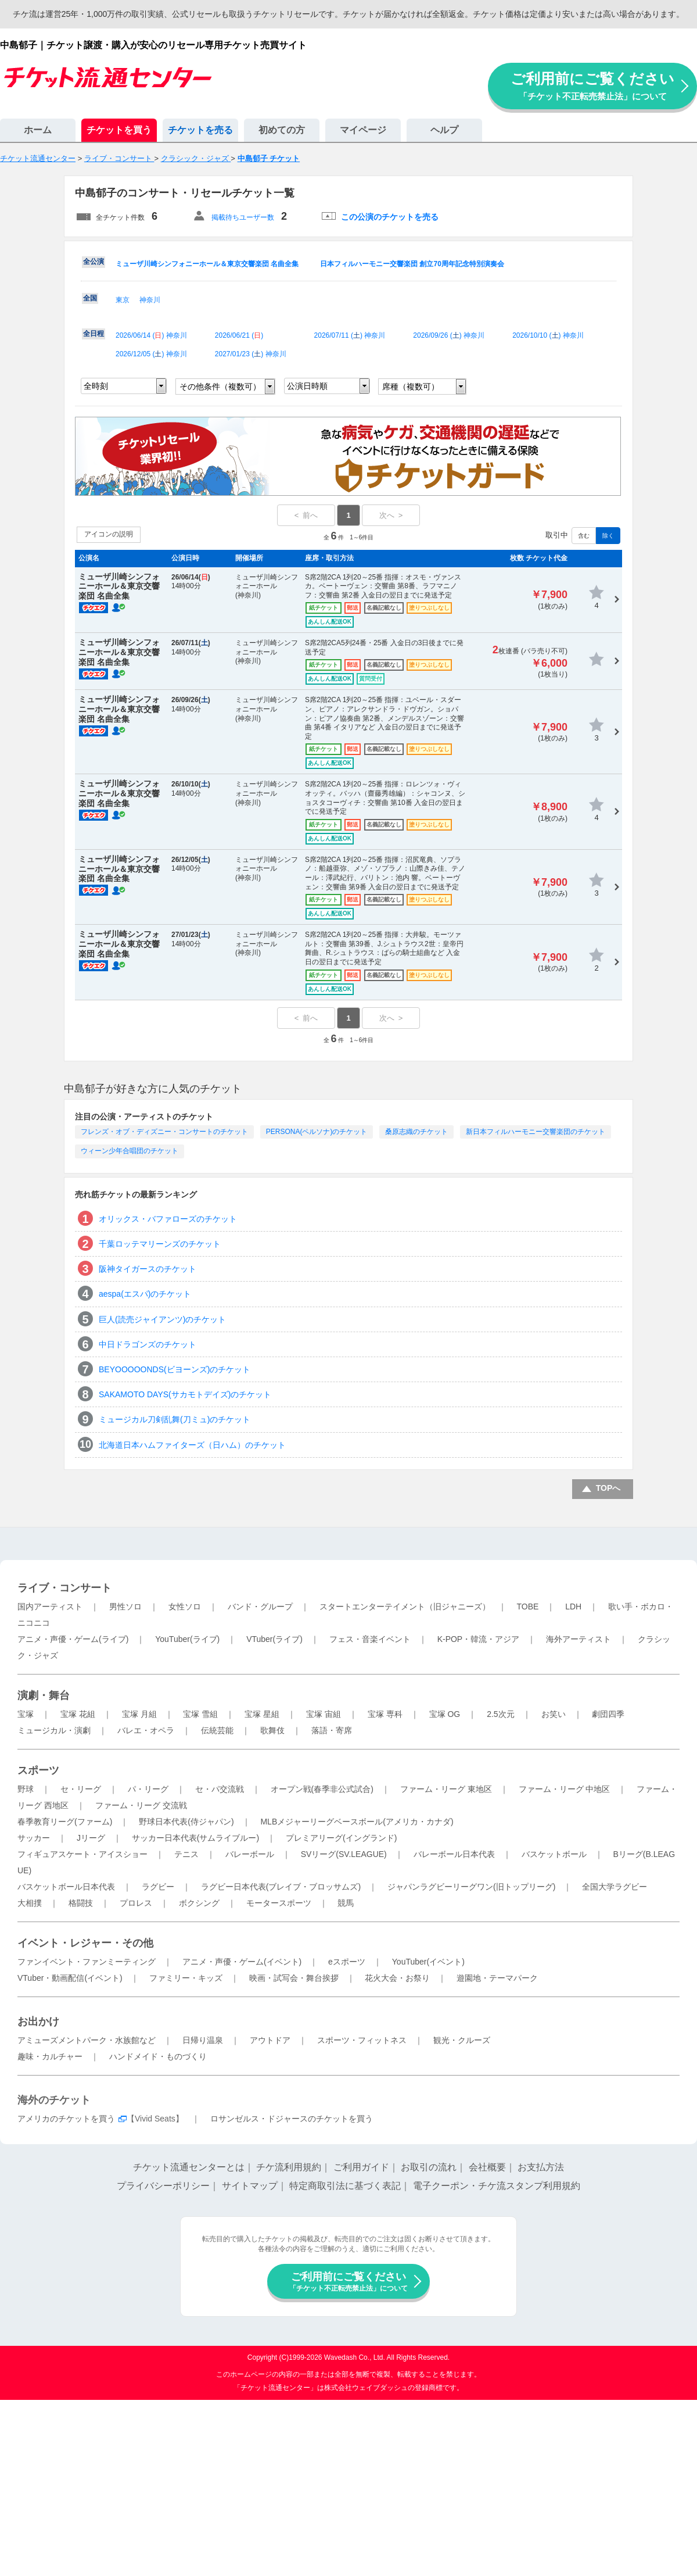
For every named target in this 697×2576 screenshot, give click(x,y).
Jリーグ (91, 1837)
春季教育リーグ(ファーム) (64, 1821)
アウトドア (270, 2040)
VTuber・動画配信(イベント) (70, 1978)
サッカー (33, 1837)
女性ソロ (184, 1606)
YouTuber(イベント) (428, 1961)
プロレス (136, 1903)
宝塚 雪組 (200, 1714)
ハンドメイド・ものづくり (158, 2056)
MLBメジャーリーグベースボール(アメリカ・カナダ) (356, 1821)
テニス (186, 1854)
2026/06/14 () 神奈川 (151, 335)
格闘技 (81, 1903)
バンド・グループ (260, 1606)
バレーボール (249, 1854)
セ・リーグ (80, 1789)
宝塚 (25, 1714)
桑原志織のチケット (416, 1132)
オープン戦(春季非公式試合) (322, 1789)
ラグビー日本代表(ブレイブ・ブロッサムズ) (281, 1886)
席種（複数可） (410, 386)
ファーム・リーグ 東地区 (446, 1789)
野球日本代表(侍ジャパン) (186, 1821)
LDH (573, 1606)
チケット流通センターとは (189, 2167)
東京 (123, 300)
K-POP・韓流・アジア (478, 1639)
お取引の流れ (429, 2167)
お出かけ (38, 2021)
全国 (90, 298)
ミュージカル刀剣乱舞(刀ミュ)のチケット (174, 1419)
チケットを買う (119, 130)
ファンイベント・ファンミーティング (86, 1961)
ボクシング (199, 1903)
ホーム (38, 130)
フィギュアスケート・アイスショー (82, 1854)
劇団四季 (608, 1714)
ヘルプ (444, 130)
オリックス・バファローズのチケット (168, 1218)
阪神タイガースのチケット (147, 1268)
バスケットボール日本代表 (66, 1886)
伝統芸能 (217, 1730)
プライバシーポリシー (163, 2186)
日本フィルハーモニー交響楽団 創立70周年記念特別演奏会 (412, 264)
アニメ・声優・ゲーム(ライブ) (72, 1639)
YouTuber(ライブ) (187, 1639)
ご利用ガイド (361, 2167)
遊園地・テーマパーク (497, 1978)
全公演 (93, 261)
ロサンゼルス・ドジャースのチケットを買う (291, 2118)
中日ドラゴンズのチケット (147, 1344)
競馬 (345, 1903)
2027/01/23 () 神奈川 (250, 354)
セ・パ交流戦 (219, 1789)
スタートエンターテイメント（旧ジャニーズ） (404, 1606)
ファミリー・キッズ (185, 1978)
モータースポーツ (278, 1903)
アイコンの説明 (108, 534)
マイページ (363, 130)
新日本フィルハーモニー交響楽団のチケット (535, 1132)
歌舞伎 (272, 1730)
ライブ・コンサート (64, 1588)
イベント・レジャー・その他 (85, 1943)
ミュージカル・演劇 (54, 1730)
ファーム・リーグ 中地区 (564, 1789)
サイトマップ (250, 2186)
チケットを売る (200, 130)
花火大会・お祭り (397, 1978)
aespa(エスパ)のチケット (145, 1293)
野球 (25, 1789)
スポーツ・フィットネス (362, 2040)
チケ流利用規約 (288, 2167)
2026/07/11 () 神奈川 (350, 335)
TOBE (527, 1606)
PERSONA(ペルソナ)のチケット (317, 1132)
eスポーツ (346, 1961)
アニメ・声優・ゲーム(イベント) (241, 1961)
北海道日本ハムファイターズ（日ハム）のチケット (192, 1445)
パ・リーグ (148, 1789)
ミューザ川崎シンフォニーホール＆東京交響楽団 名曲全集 (207, 264)
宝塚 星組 (262, 1714)
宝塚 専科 (385, 1714)
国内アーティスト (49, 1606)
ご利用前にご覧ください (592, 85)
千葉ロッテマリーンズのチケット (160, 1243)
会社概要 (487, 2167)
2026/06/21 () (239, 335)
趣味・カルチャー (49, 2056)
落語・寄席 (331, 1730)
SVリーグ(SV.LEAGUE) (344, 1854)
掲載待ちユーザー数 (242, 217)
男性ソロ (125, 1606)
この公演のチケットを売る (390, 216)
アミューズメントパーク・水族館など (86, 2040)
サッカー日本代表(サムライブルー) (195, 1837)
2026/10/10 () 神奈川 (548, 335)
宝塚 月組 (139, 1714)
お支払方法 (541, 2167)
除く (608, 535)
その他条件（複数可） (220, 386)
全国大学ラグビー (614, 1886)
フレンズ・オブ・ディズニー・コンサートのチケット (164, 1132)
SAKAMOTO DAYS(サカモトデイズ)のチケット (185, 1394)
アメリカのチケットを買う (66, 2118)
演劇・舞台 (43, 1695)
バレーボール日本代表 (454, 1854)
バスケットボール (554, 1854)
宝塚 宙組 (323, 1714)
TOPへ (608, 1488)
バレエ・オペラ (145, 1730)
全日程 (93, 334)
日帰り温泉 (202, 2040)
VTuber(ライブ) (274, 1639)
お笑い (553, 1714)
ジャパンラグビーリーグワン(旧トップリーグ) (471, 1886)
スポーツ (38, 1770)
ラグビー (158, 1886)
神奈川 (149, 300)
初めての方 (281, 130)
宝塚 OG (445, 1714)
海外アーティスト (578, 1639)
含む (584, 535)
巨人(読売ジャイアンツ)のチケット (162, 1319)
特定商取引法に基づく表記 (345, 2186)
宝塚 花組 (77, 1714)
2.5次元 (500, 1714)
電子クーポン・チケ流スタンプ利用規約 (496, 2186)
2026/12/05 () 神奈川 (151, 354)
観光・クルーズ (461, 2040)
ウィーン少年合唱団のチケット (129, 1151)
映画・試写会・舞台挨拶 (294, 1978)
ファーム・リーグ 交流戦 (141, 1805)
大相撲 (29, 1903)
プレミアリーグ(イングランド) (341, 1837)
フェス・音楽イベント (370, 1639)
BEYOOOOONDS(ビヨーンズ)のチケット (174, 1369)
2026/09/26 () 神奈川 (448, 335)
